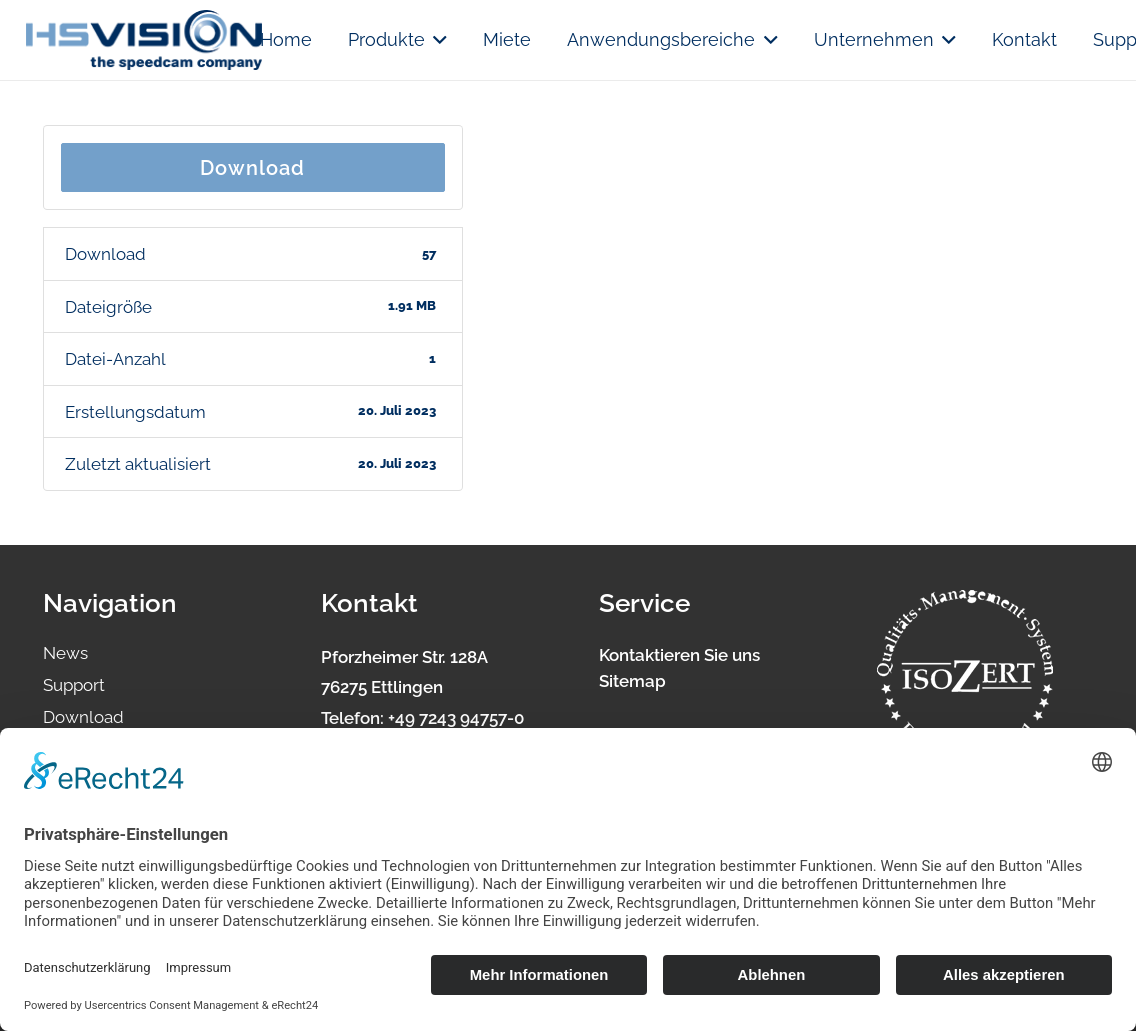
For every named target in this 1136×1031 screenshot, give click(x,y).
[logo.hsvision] (144, 40)
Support (74, 685)
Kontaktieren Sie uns (679, 655)
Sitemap (632, 681)
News (65, 653)
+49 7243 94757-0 (456, 718)
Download (252, 168)
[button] (436, 40)
